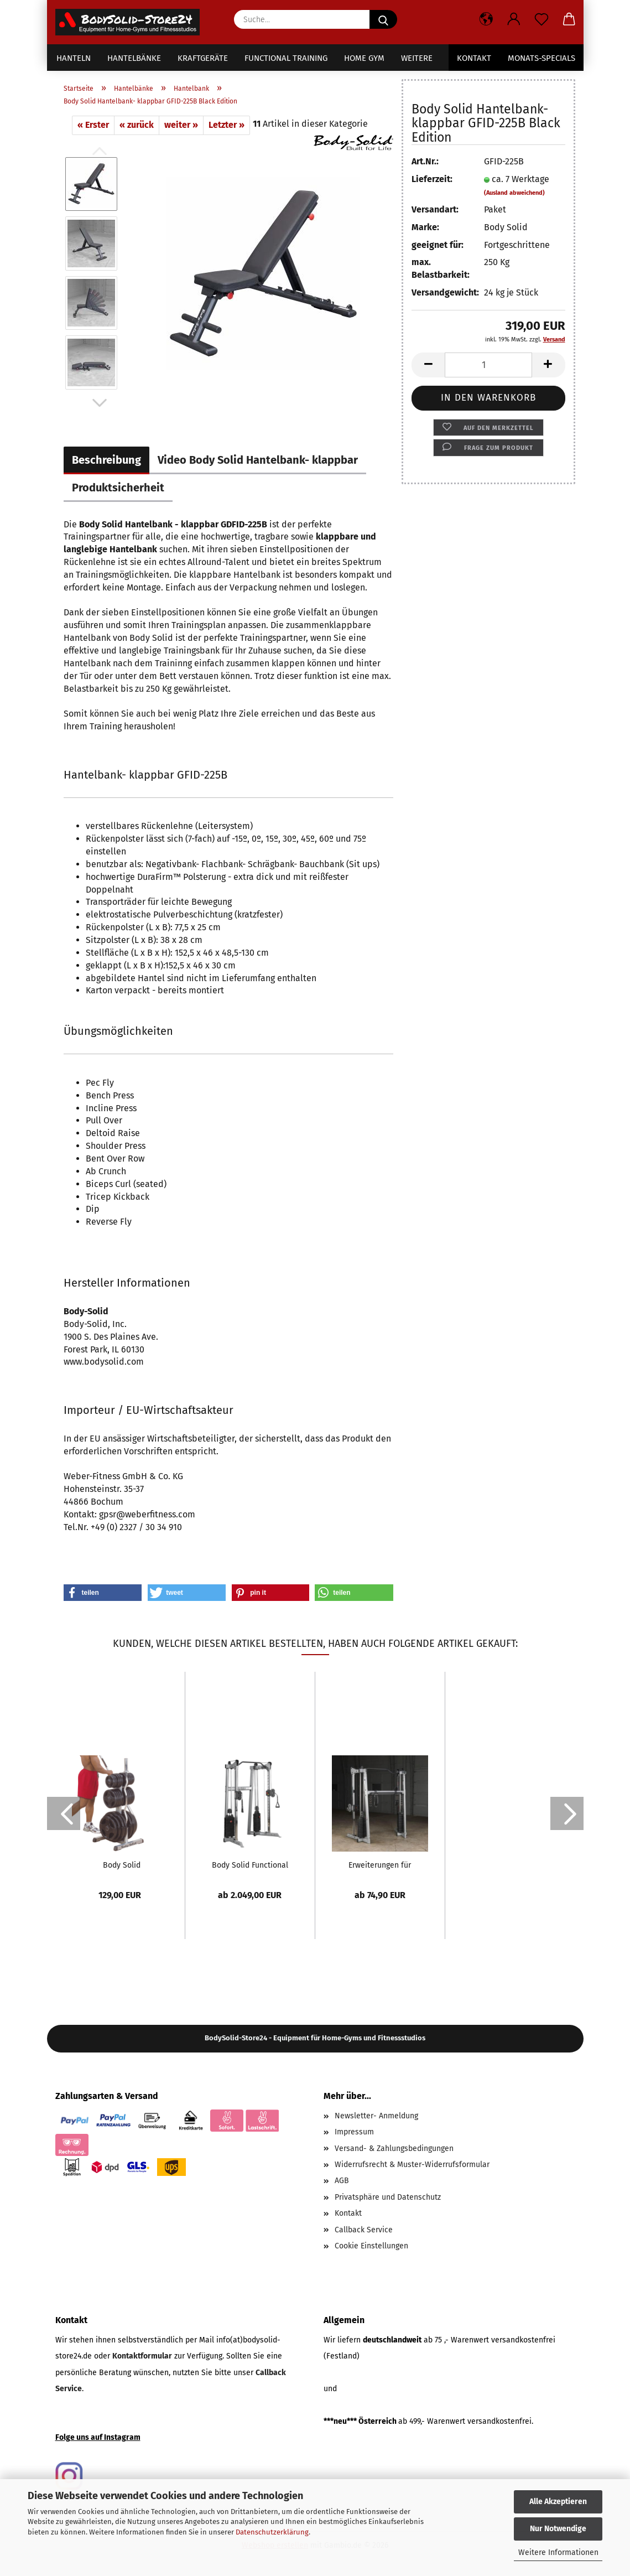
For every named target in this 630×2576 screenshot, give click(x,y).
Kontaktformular (142, 2356)
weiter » (181, 125)
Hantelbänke (134, 58)
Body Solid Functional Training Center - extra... (250, 1865)
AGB (342, 2180)
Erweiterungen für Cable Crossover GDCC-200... (379, 1865)
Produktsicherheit (118, 487)
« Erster (93, 125)
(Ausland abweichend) (514, 192)
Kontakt (474, 58)
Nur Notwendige (558, 2528)
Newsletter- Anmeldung (376, 2116)
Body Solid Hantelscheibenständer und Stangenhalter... (121, 1865)
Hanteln (73, 58)
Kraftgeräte (203, 58)
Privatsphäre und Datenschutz (388, 2197)
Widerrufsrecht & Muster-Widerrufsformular (412, 2164)
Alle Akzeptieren (558, 2501)
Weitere (417, 58)
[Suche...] (383, 19)
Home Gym (364, 58)
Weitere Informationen (558, 2552)
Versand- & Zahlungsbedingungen (394, 2148)
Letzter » (226, 125)
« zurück (136, 125)
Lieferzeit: (432, 179)
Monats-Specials (541, 58)
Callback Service (364, 2230)
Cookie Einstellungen (371, 2246)
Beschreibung (106, 460)
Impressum (354, 2132)
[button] (486, 19)
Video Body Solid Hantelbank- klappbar (258, 460)
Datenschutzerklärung (272, 2532)
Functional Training (285, 58)
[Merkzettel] (541, 19)
